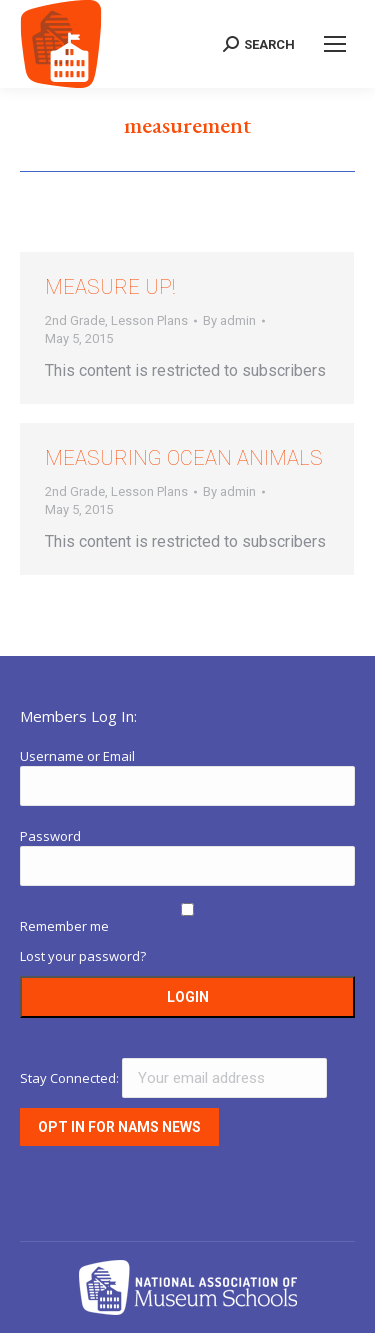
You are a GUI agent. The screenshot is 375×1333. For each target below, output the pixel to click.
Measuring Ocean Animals (184, 458)
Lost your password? (83, 956)
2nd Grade (75, 320)
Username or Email (77, 756)
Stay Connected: (173, 1078)
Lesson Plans (149, 320)
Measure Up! (110, 287)
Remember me (64, 926)
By (229, 320)
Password (50, 836)
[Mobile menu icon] (335, 44)
